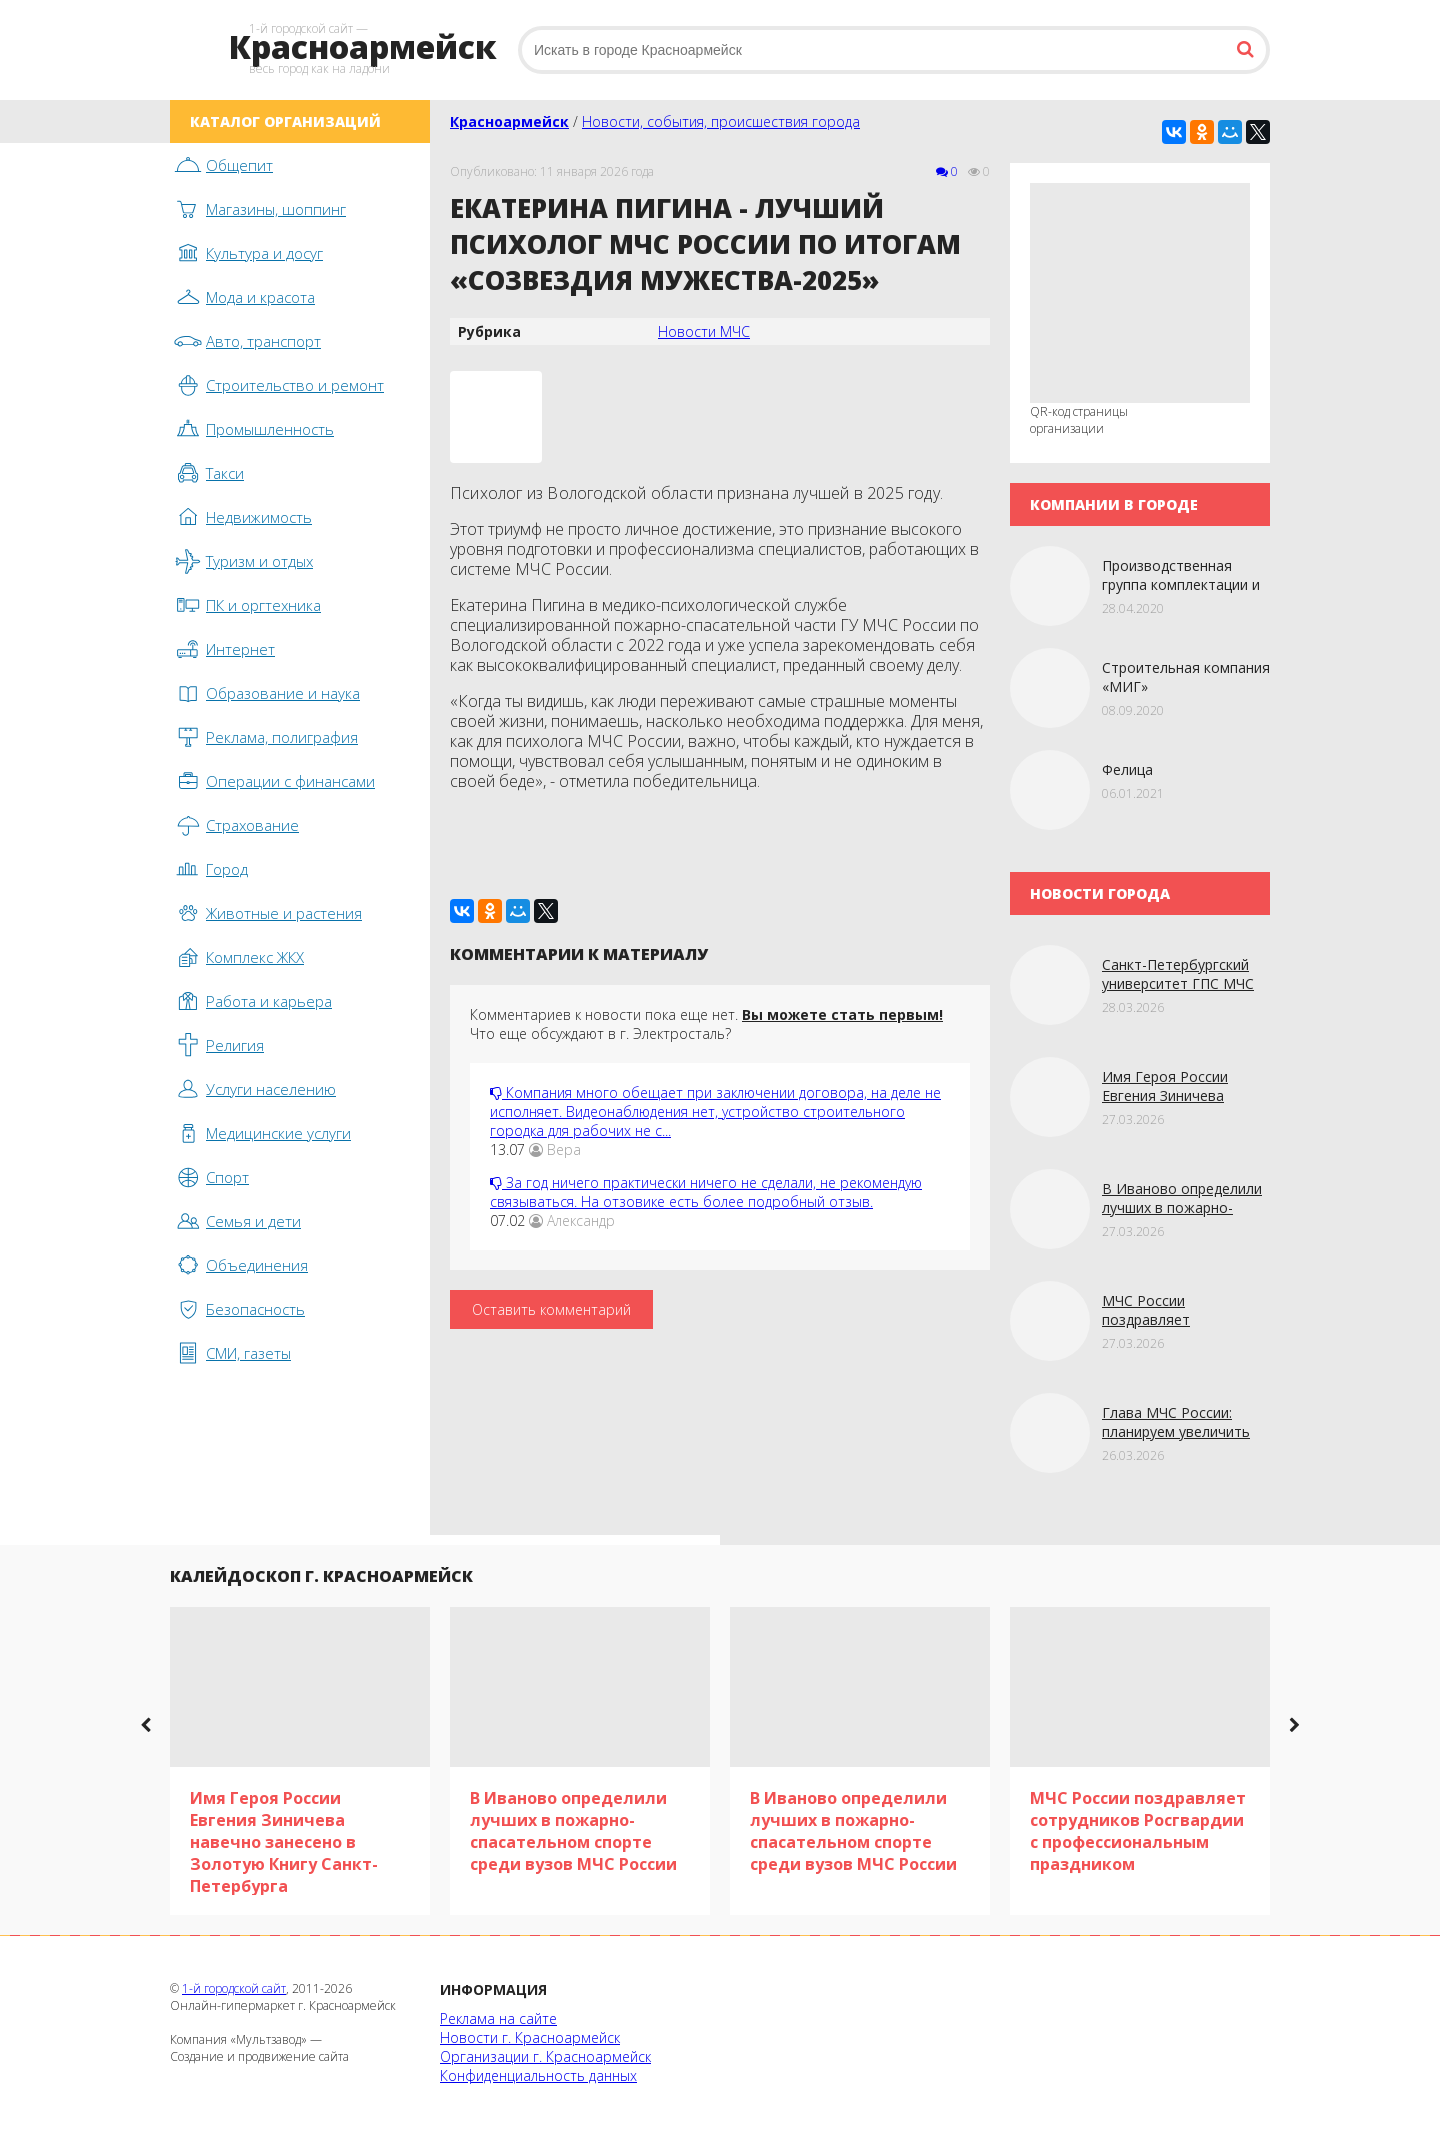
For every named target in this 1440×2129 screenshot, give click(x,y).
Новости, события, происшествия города (721, 121)
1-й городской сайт (234, 1988)
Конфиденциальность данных (538, 2075)
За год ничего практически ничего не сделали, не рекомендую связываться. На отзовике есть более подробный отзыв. (706, 1192)
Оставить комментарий (551, 1309)
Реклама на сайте (498, 2018)
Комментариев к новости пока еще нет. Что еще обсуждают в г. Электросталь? (706, 1024)
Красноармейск (509, 121)
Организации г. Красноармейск (545, 2056)
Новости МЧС (704, 331)
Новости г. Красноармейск (530, 2037)
